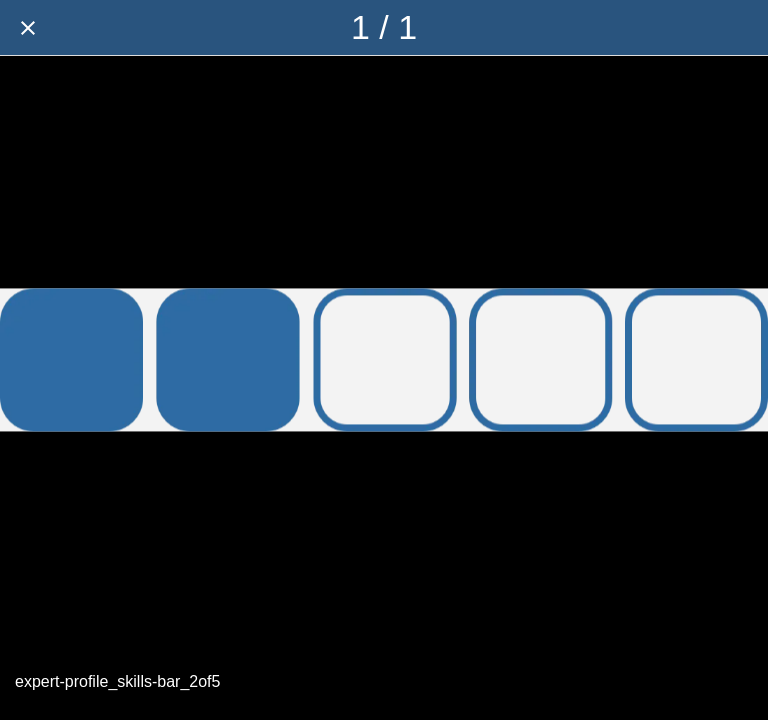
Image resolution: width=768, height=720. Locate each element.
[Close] (28, 28)
